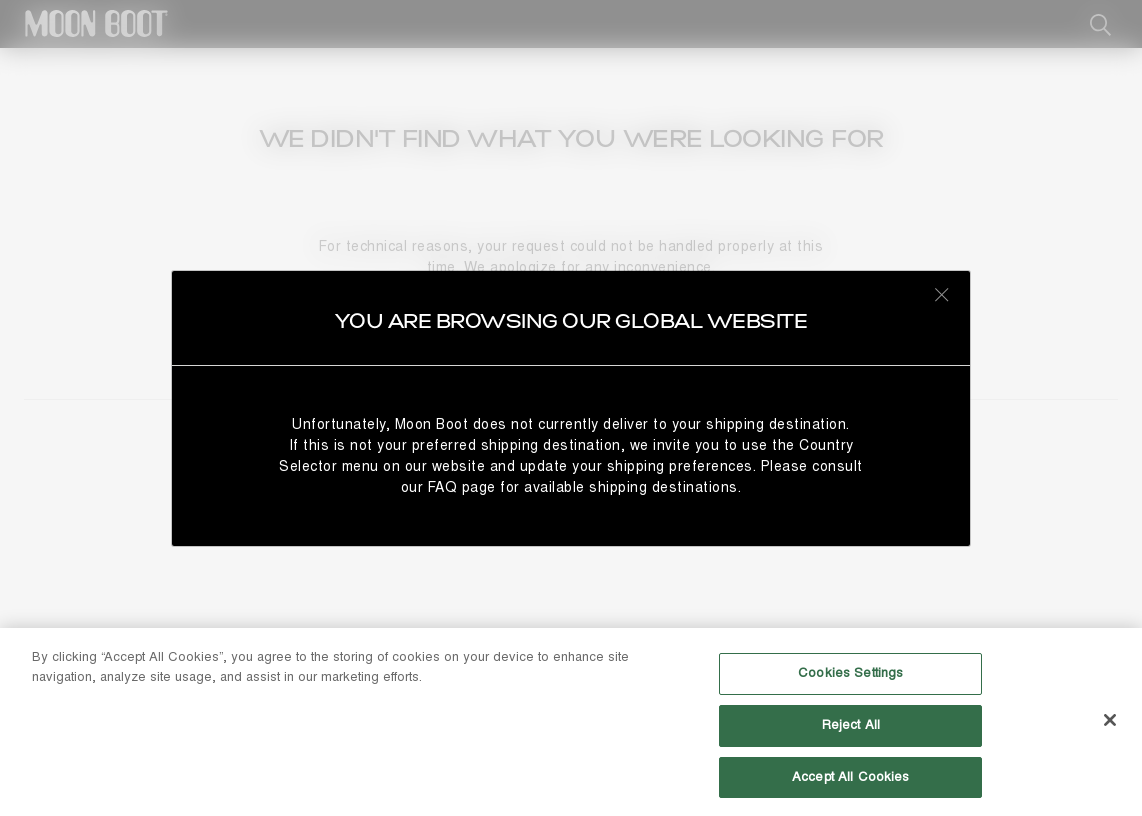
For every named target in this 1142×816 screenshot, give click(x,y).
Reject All (851, 732)
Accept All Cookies (850, 784)
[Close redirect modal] (942, 294)
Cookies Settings (850, 680)
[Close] (1110, 727)
